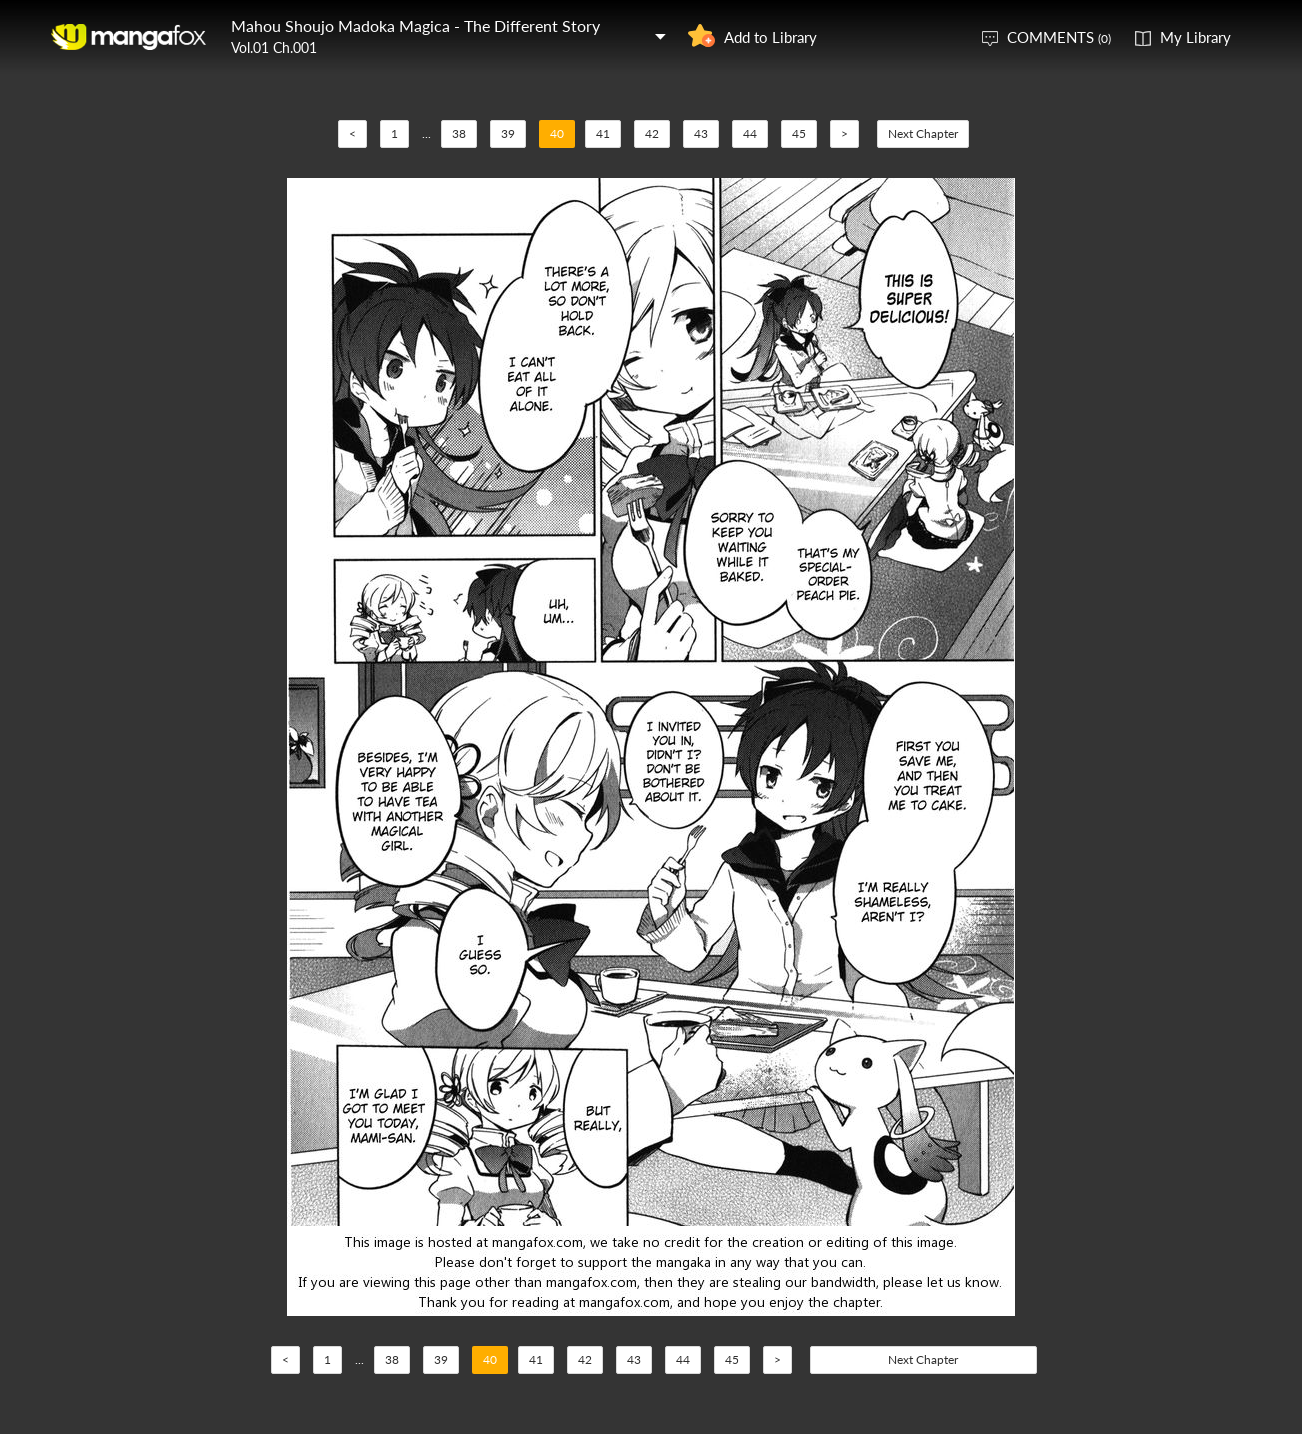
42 (652, 133)
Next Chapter (923, 133)
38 (459, 133)
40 (557, 133)
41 (603, 133)
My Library (1195, 37)
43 (701, 133)
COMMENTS (1059, 37)
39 (508, 133)
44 (750, 133)
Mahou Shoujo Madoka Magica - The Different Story (415, 25)
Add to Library (770, 37)
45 (799, 133)
